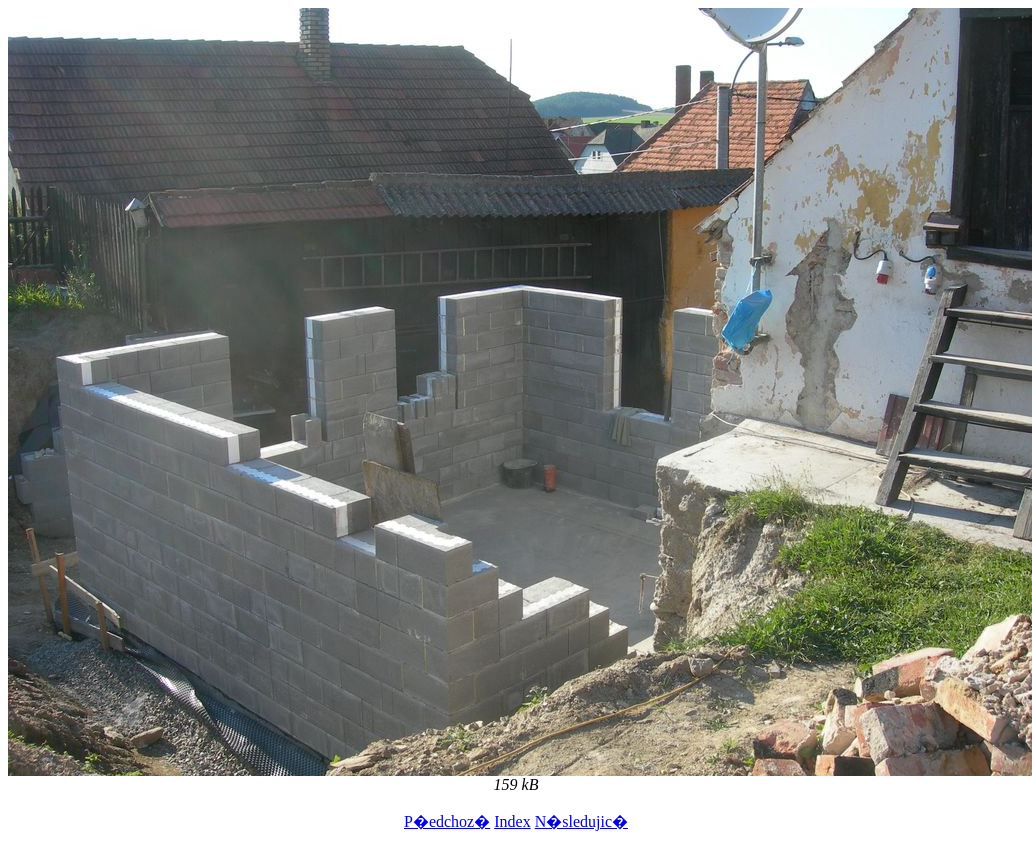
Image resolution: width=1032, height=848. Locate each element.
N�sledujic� (581, 821)
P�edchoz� (447, 821)
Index (512, 821)
